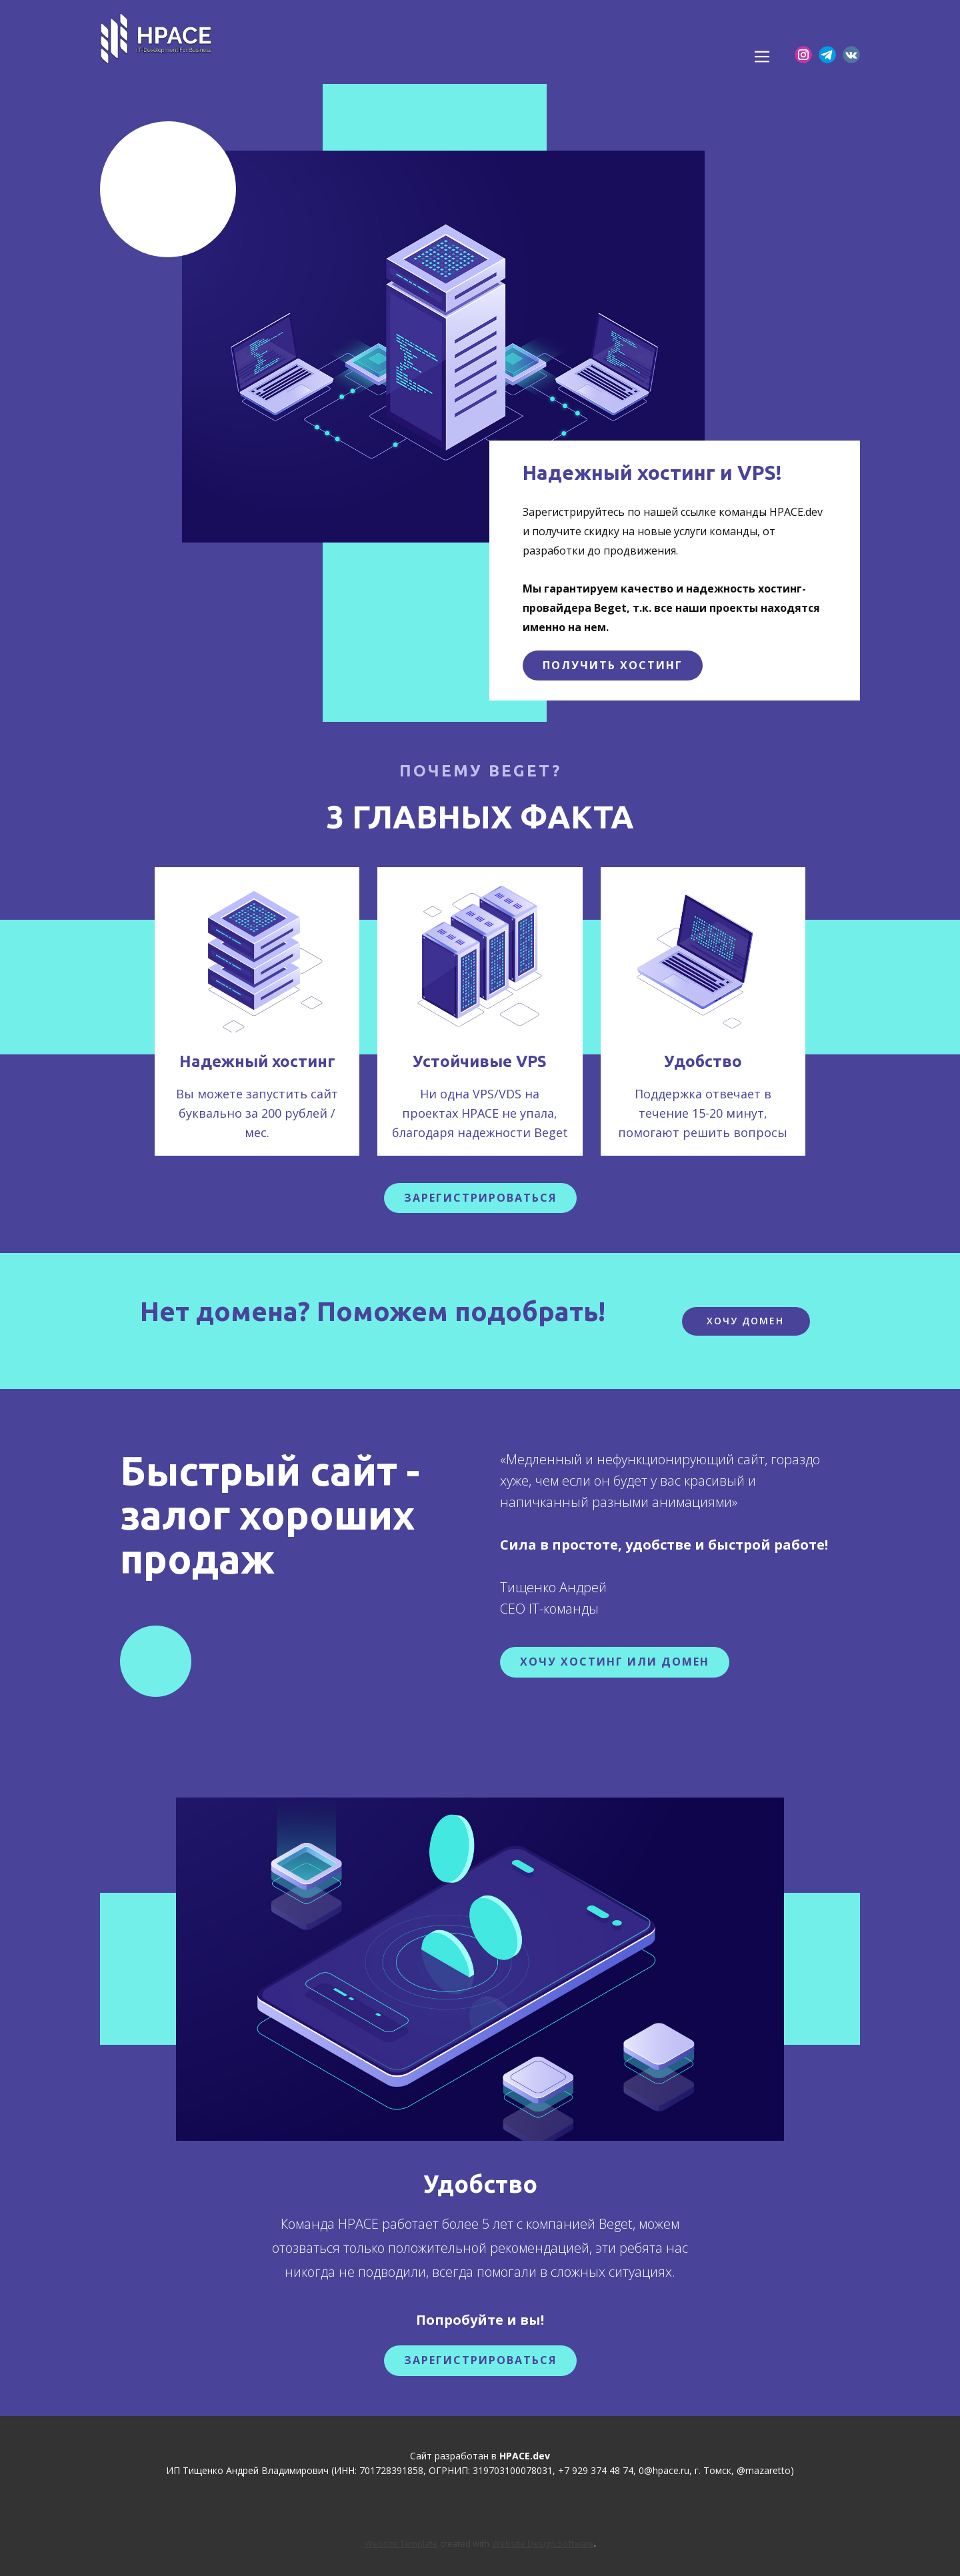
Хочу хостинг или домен (614, 1661)
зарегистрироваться (480, 1197)
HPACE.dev (638, 1609)
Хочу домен (745, 1320)
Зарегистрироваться (480, 2360)
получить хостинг (613, 665)
